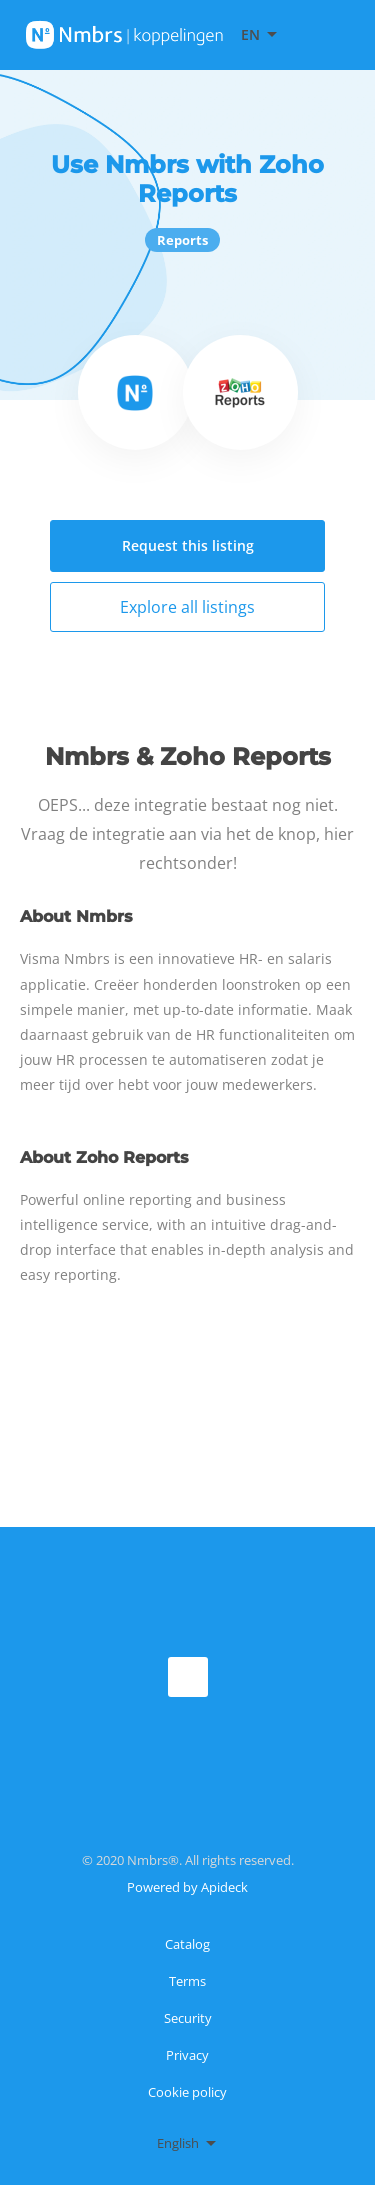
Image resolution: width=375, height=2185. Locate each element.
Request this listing (188, 545)
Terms (187, 1981)
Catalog (187, 1944)
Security (188, 2018)
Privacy (187, 2055)
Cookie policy (187, 2092)
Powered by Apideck (187, 1887)
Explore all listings (187, 607)
